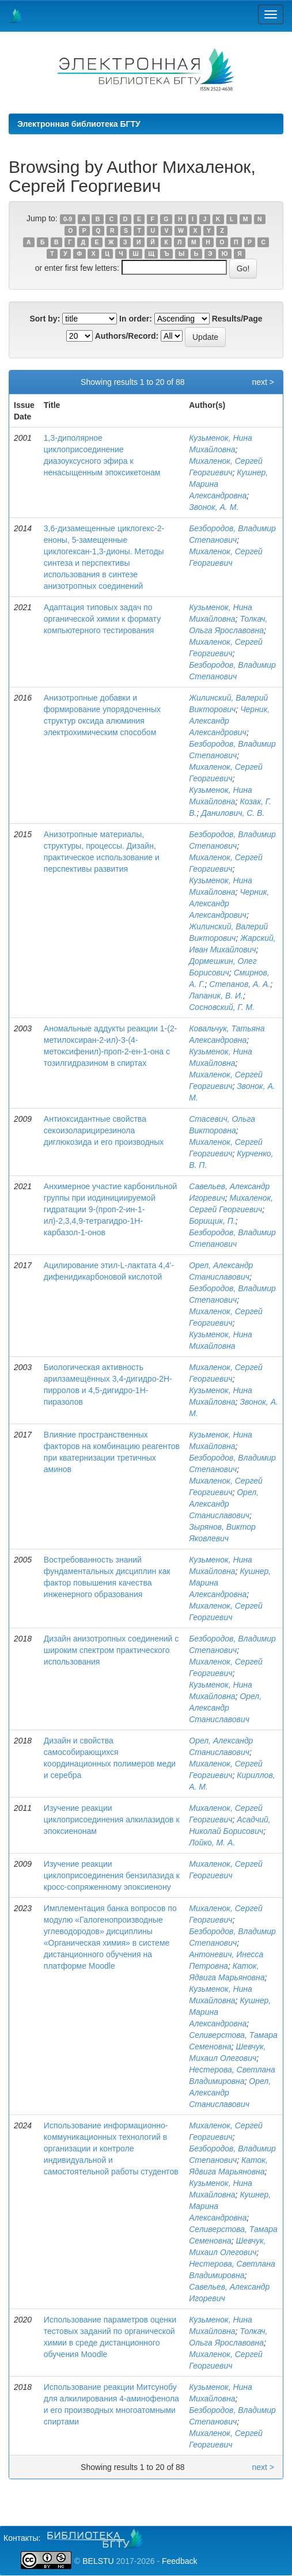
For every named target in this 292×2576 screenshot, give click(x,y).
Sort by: (44, 318)
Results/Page (237, 318)
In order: (135, 318)
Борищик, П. (212, 1220)
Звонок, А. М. (213, 507)
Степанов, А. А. (239, 984)
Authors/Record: (126, 336)
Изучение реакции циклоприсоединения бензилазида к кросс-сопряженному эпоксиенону (112, 1875)
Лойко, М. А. (212, 1842)
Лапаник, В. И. (216, 995)
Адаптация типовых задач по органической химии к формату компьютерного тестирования (102, 619)
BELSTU (97, 2561)
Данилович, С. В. (232, 813)
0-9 (67, 218)
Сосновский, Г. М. (222, 1007)
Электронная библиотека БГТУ (79, 123)
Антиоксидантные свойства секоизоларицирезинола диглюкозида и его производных (104, 1130)
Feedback (179, 2561)
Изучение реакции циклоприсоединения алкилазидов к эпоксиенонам (112, 1819)
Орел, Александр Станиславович (224, 1504)
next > (263, 382)
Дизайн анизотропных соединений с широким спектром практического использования (111, 1650)
